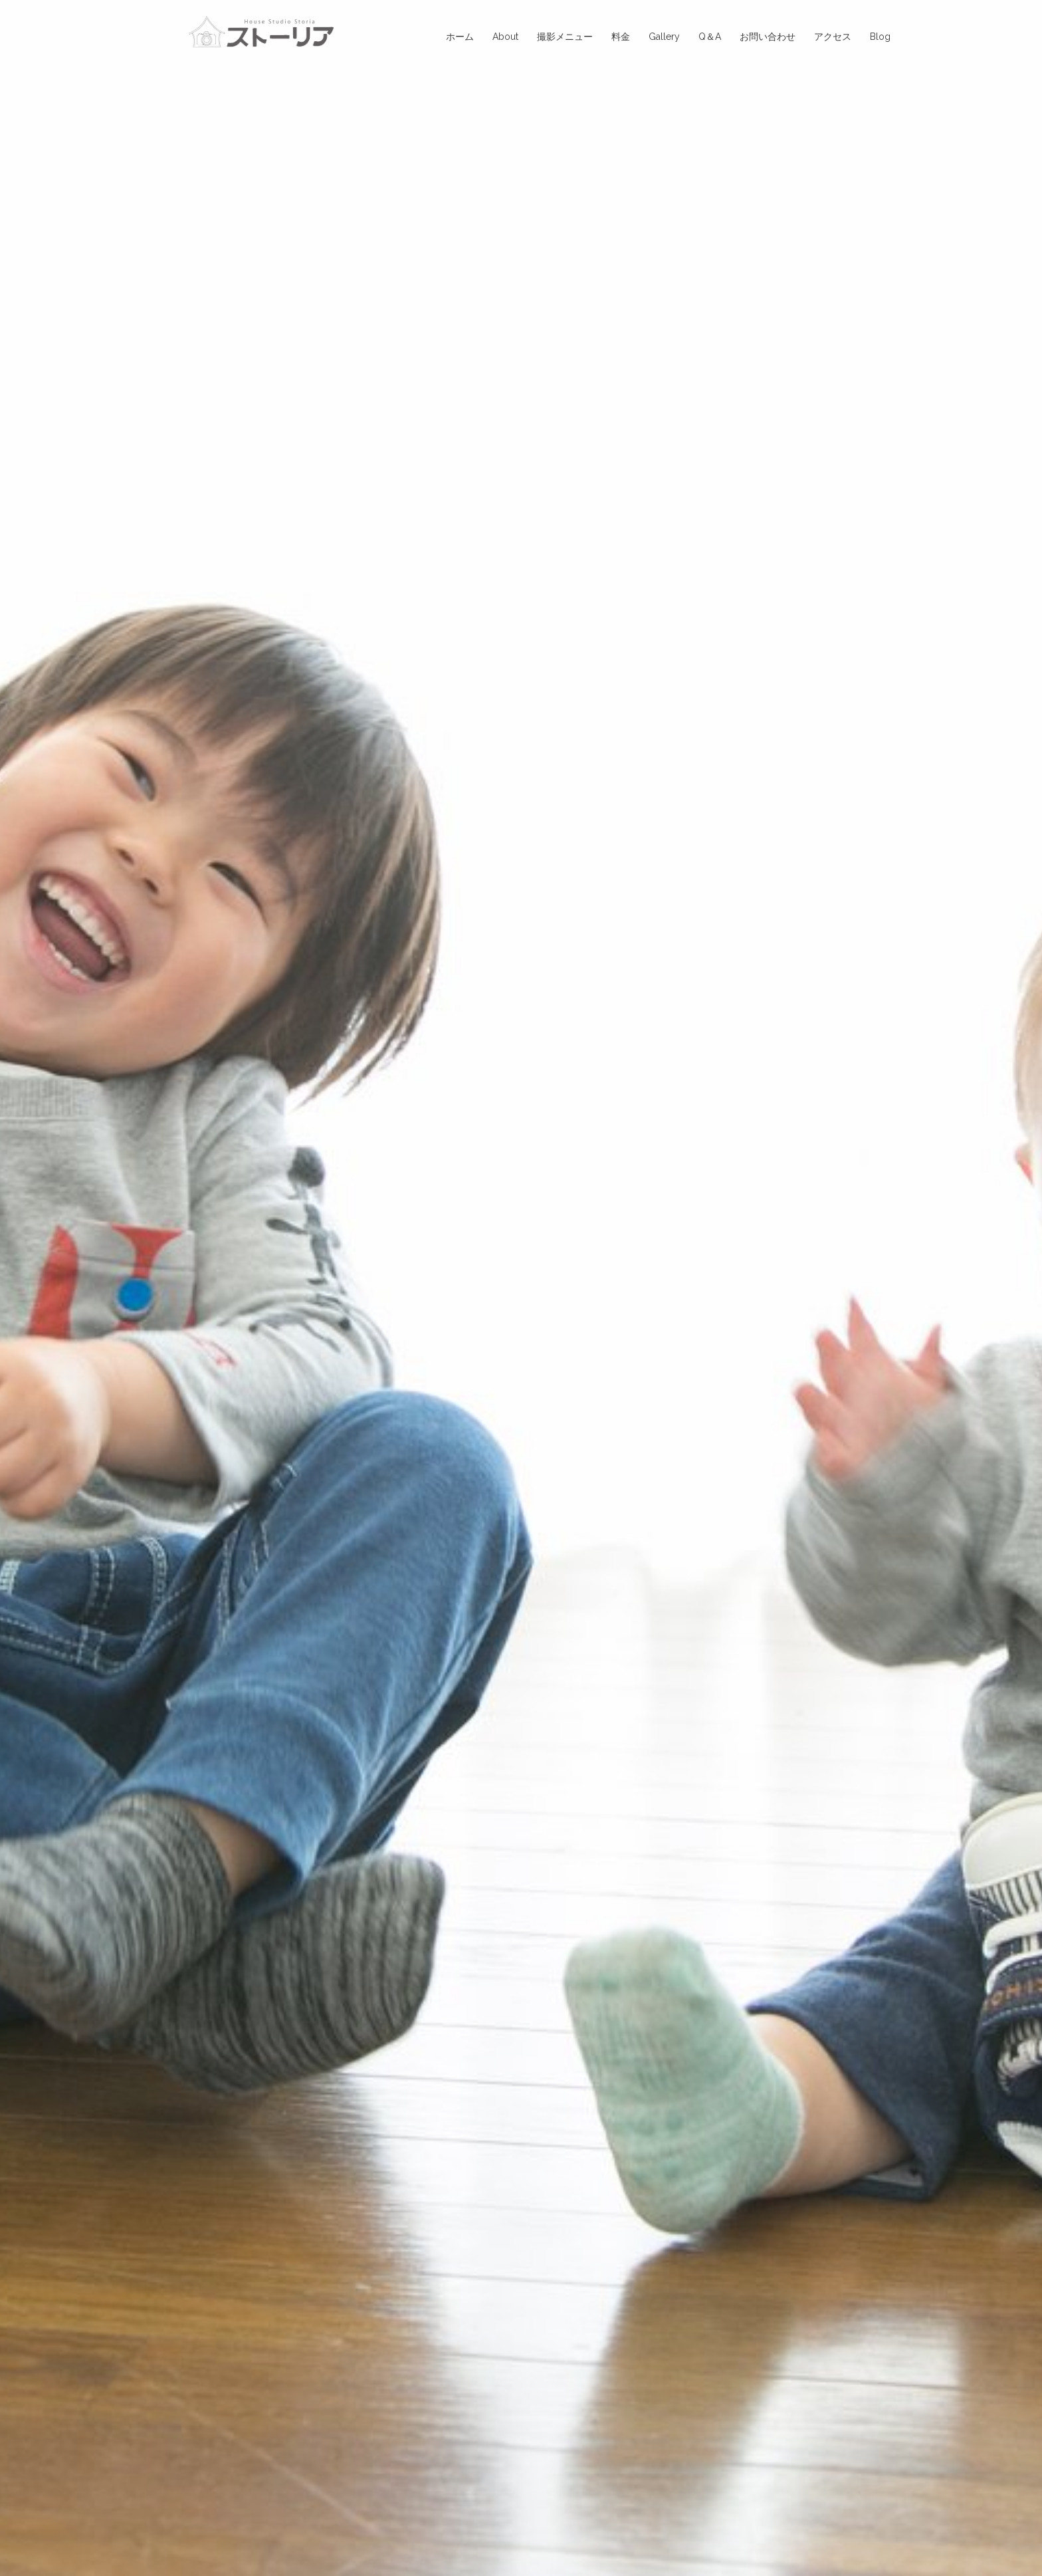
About (505, 36)
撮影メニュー (565, 36)
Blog (880, 36)
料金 (620, 36)
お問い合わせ (767, 36)
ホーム (460, 36)
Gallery (664, 36)
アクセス (832, 36)
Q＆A (709, 36)
